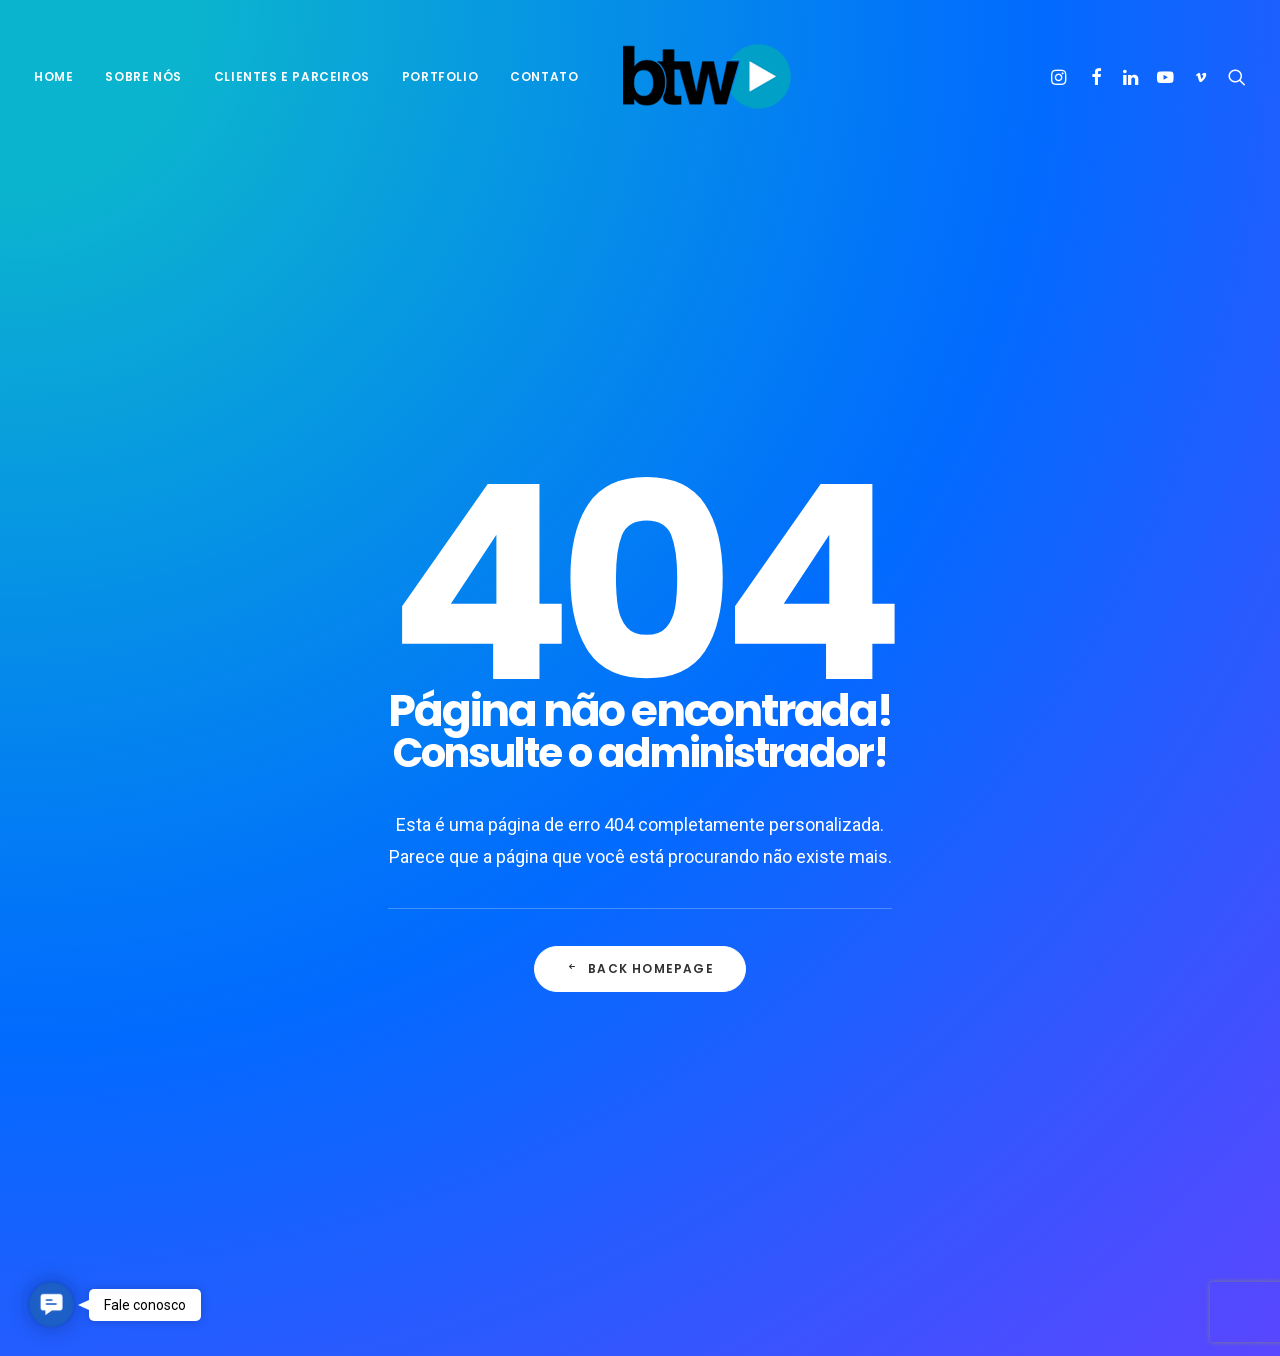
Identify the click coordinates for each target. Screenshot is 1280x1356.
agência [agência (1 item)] (1008, 883)
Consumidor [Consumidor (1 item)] (1102, 915)
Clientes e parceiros (292, 76)
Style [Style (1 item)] (1170, 1075)
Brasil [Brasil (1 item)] (1123, 883)
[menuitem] (60, 77)
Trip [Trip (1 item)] (1119, 1107)
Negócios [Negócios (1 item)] (1012, 1011)
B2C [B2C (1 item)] (1068, 883)
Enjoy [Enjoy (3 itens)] (1169, 947)
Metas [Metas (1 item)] (1051, 979)
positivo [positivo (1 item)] (1112, 1043)
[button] (1061, 77)
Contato (544, 76)
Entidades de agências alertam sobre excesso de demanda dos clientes (782, 1087)
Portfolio (440, 76)
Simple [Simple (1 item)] (1107, 1075)
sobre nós (143, 76)
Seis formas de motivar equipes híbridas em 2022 (481, 962)
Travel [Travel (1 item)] (1060, 1107)
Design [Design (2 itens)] (1005, 947)
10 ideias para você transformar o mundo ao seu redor (488, 891)
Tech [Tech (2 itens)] (999, 1107)
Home (53, 76)
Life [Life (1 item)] (995, 979)
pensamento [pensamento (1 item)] (1022, 1043)
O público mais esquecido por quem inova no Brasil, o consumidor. (773, 1010)
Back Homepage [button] (640, 650)
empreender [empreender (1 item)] (1088, 947)
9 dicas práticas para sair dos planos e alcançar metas (473, 1032)
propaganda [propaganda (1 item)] (1022, 1075)
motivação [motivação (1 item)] (1128, 979)
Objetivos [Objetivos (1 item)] (1097, 1011)
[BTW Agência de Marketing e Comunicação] (706, 77)
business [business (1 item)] (1011, 915)
